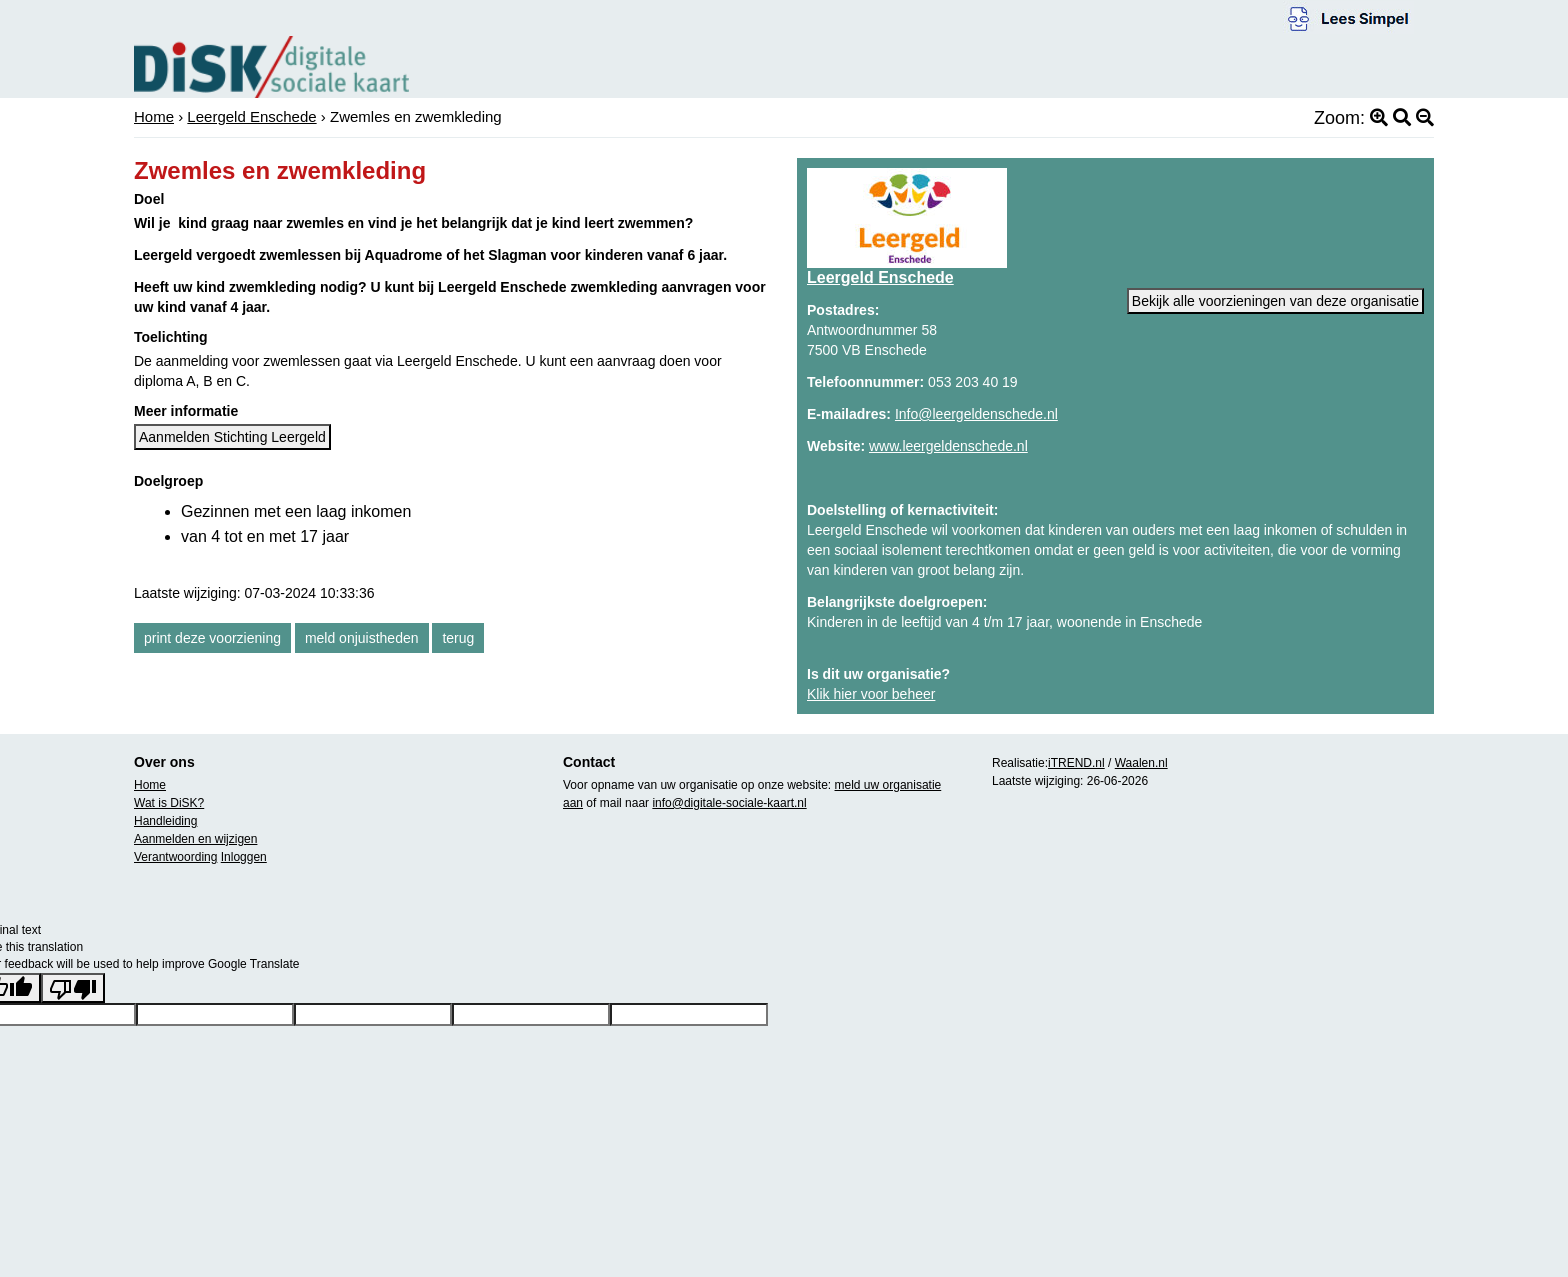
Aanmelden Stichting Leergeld (232, 437)
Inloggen (244, 857)
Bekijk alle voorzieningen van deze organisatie (1275, 301)
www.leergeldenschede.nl (948, 446)
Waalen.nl (1141, 763)
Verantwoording (175, 857)
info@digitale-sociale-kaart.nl (729, 803)
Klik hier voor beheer (871, 694)
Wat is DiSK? (169, 803)
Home (154, 116)
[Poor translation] (73, 988)
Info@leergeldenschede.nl (976, 414)
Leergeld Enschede (251, 116)
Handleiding (165, 821)
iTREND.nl (1076, 763)
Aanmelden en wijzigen (195, 839)
